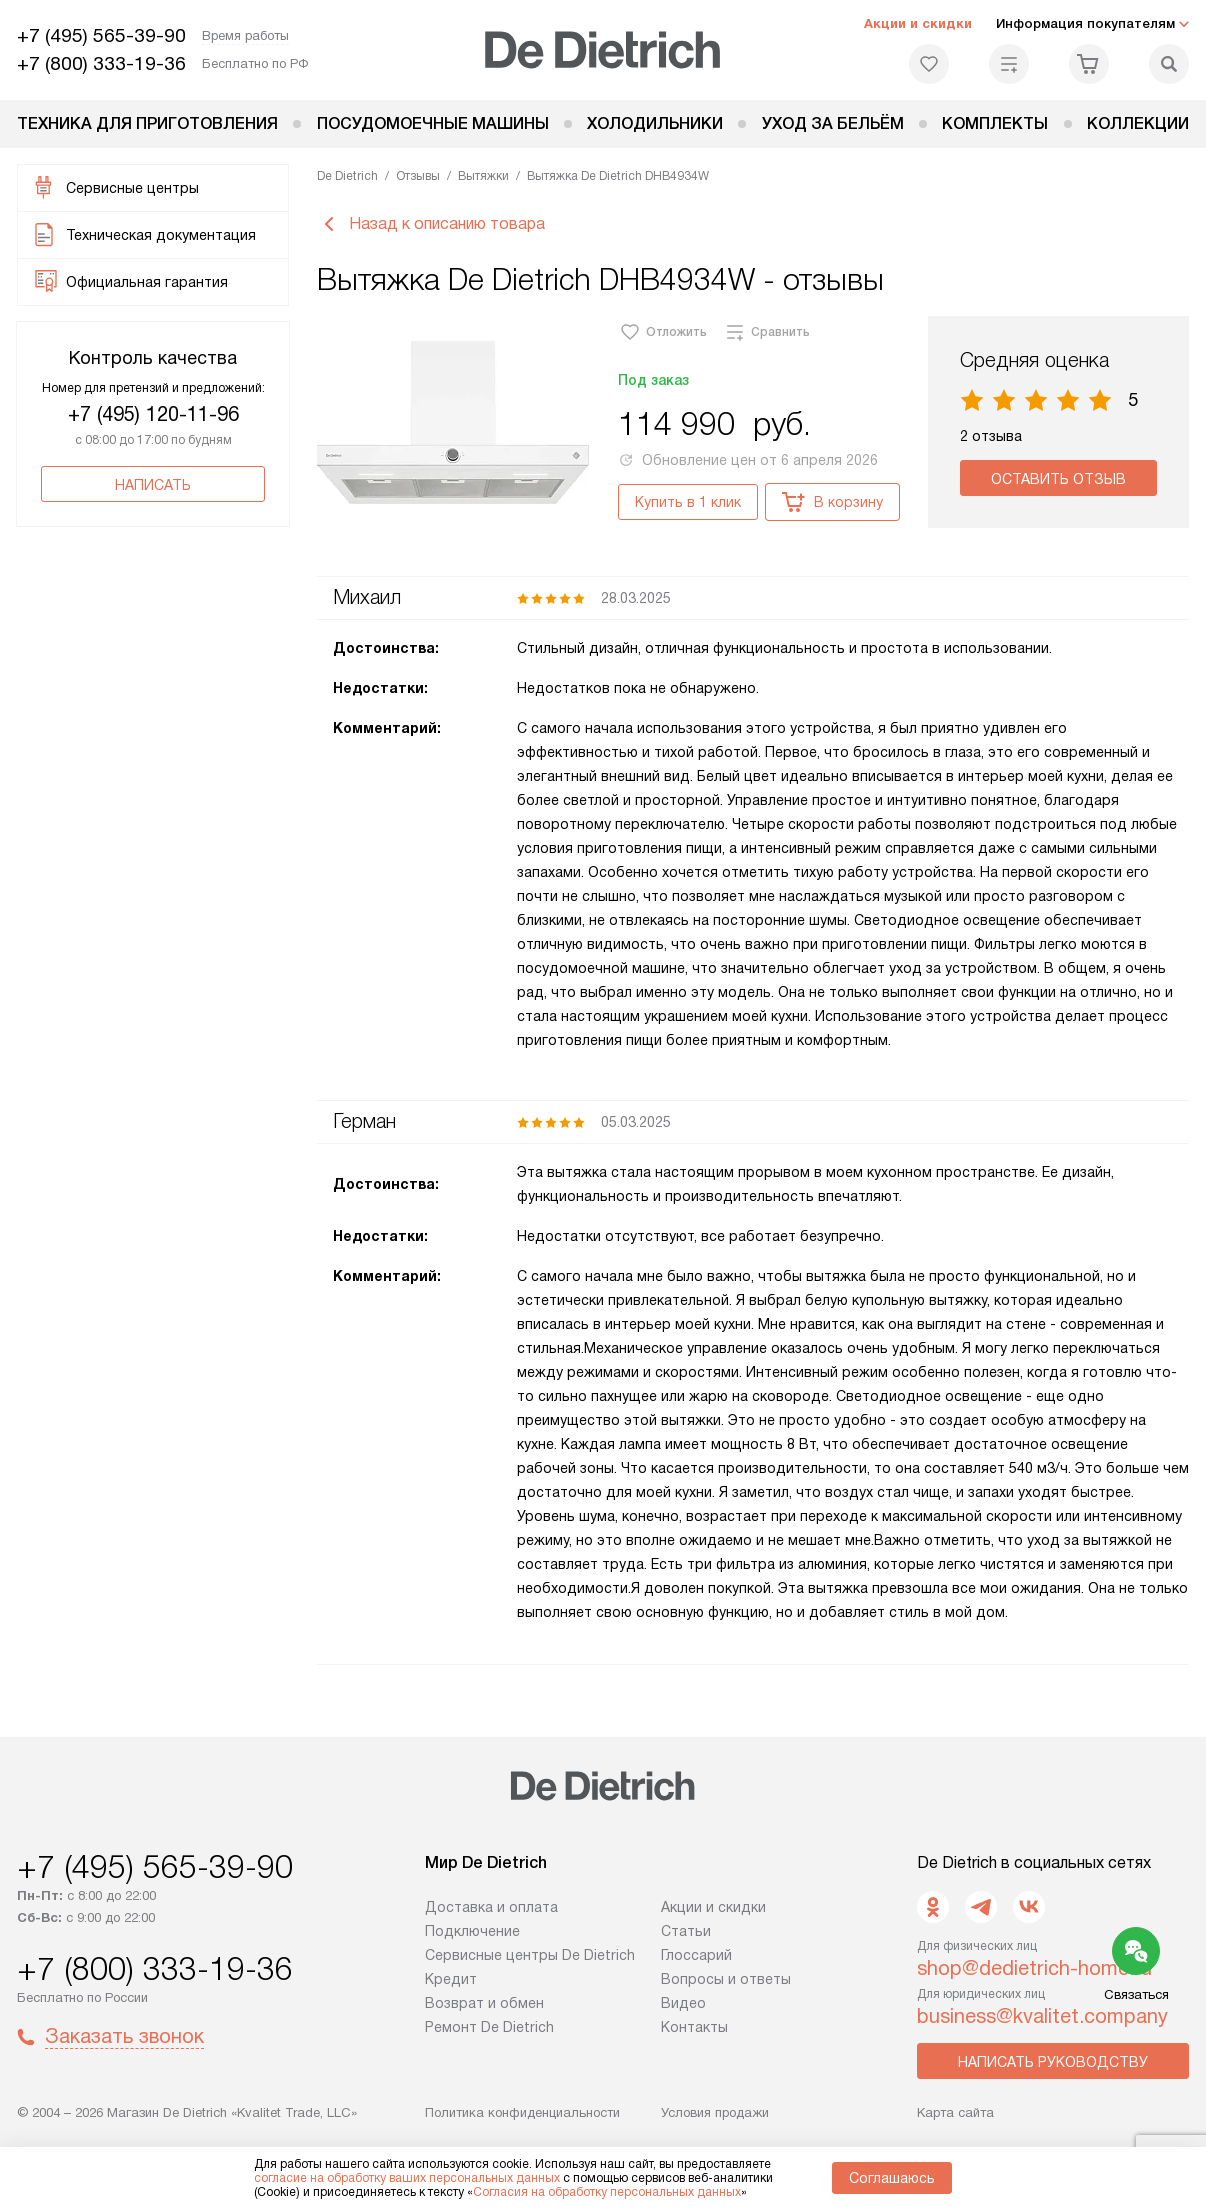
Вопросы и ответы (726, 1979)
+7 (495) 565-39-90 (101, 35)
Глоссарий (696, 1955)
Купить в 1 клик (688, 502)
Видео (683, 2003)
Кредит (451, 1979)
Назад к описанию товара (431, 224)
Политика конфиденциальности (522, 2112)
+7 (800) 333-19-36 (101, 63)
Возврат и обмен (484, 2003)
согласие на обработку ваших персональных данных (407, 2178)
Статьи (686, 1931)
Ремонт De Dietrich (489, 2027)
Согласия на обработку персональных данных (607, 2192)
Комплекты (995, 123)
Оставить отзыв (1058, 479)
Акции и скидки (918, 23)
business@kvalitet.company (1042, 2016)
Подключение (472, 1931)
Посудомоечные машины (433, 123)
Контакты (694, 2027)
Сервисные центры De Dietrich (530, 1955)
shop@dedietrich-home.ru (1034, 1968)
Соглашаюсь (892, 2178)
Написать (153, 485)
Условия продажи (715, 2112)
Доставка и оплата (491, 1907)
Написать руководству (1053, 2062)
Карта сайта (955, 2112)
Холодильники (655, 123)
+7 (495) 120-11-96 (153, 414)
